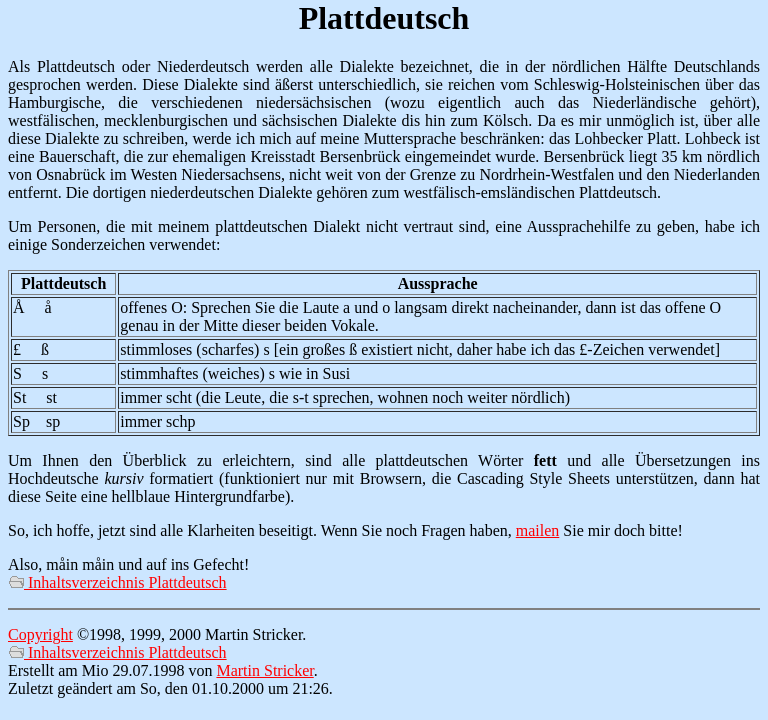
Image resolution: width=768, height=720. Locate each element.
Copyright (40, 634)
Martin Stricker (264, 670)
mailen (538, 530)
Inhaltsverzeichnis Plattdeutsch (117, 582)
